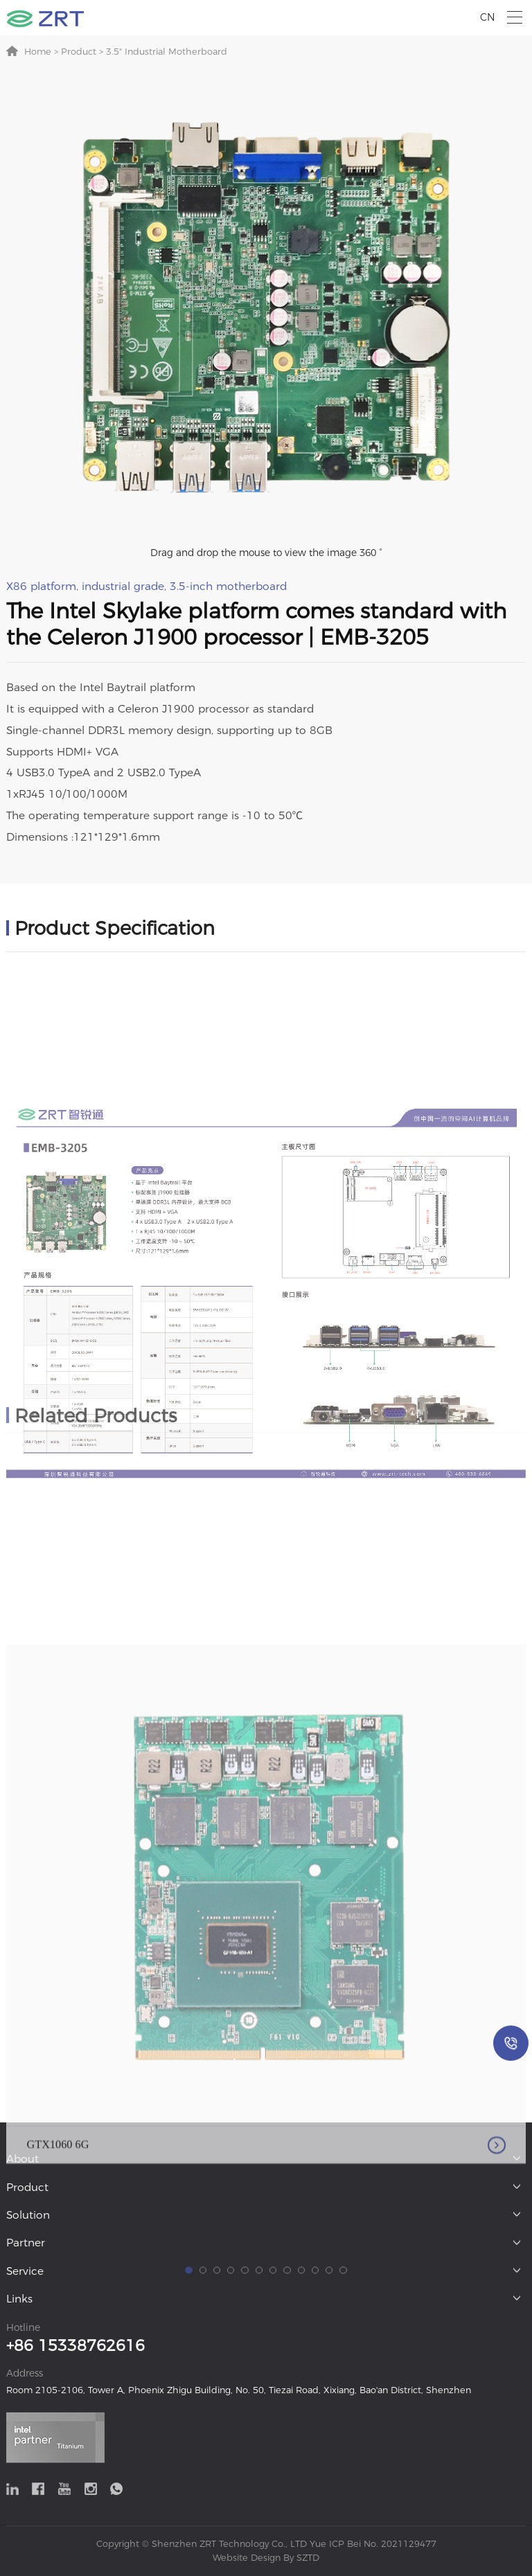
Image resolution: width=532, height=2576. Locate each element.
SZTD (306, 2557)
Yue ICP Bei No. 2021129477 (373, 2544)
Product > (80, 51)
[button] (188, 2528)
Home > (41, 51)
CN (487, 17)
